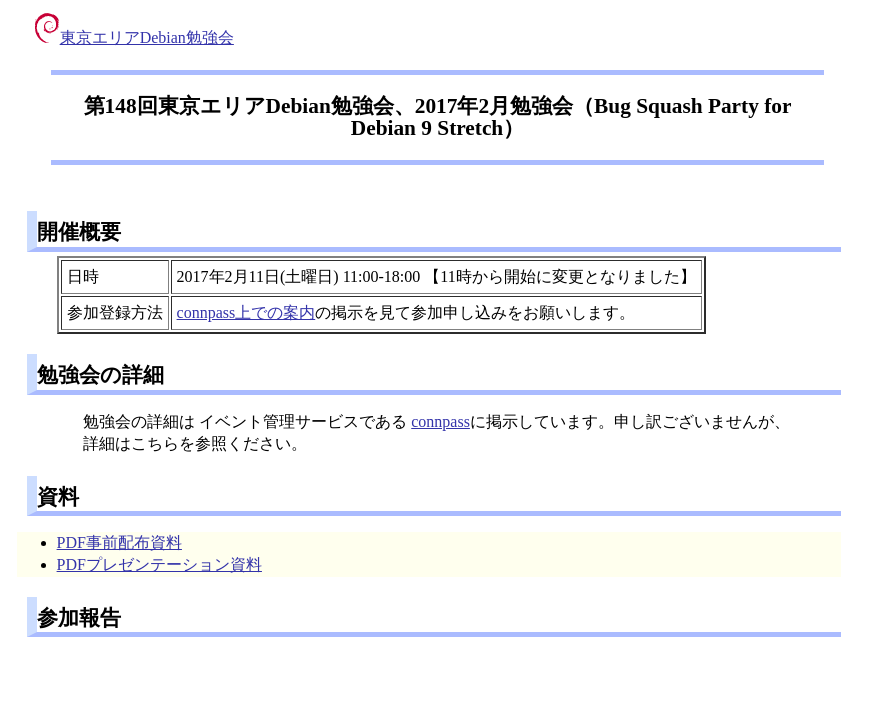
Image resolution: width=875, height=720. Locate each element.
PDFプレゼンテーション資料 (159, 564)
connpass (440, 421)
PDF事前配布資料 (119, 542)
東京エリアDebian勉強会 (134, 37)
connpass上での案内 (246, 312)
